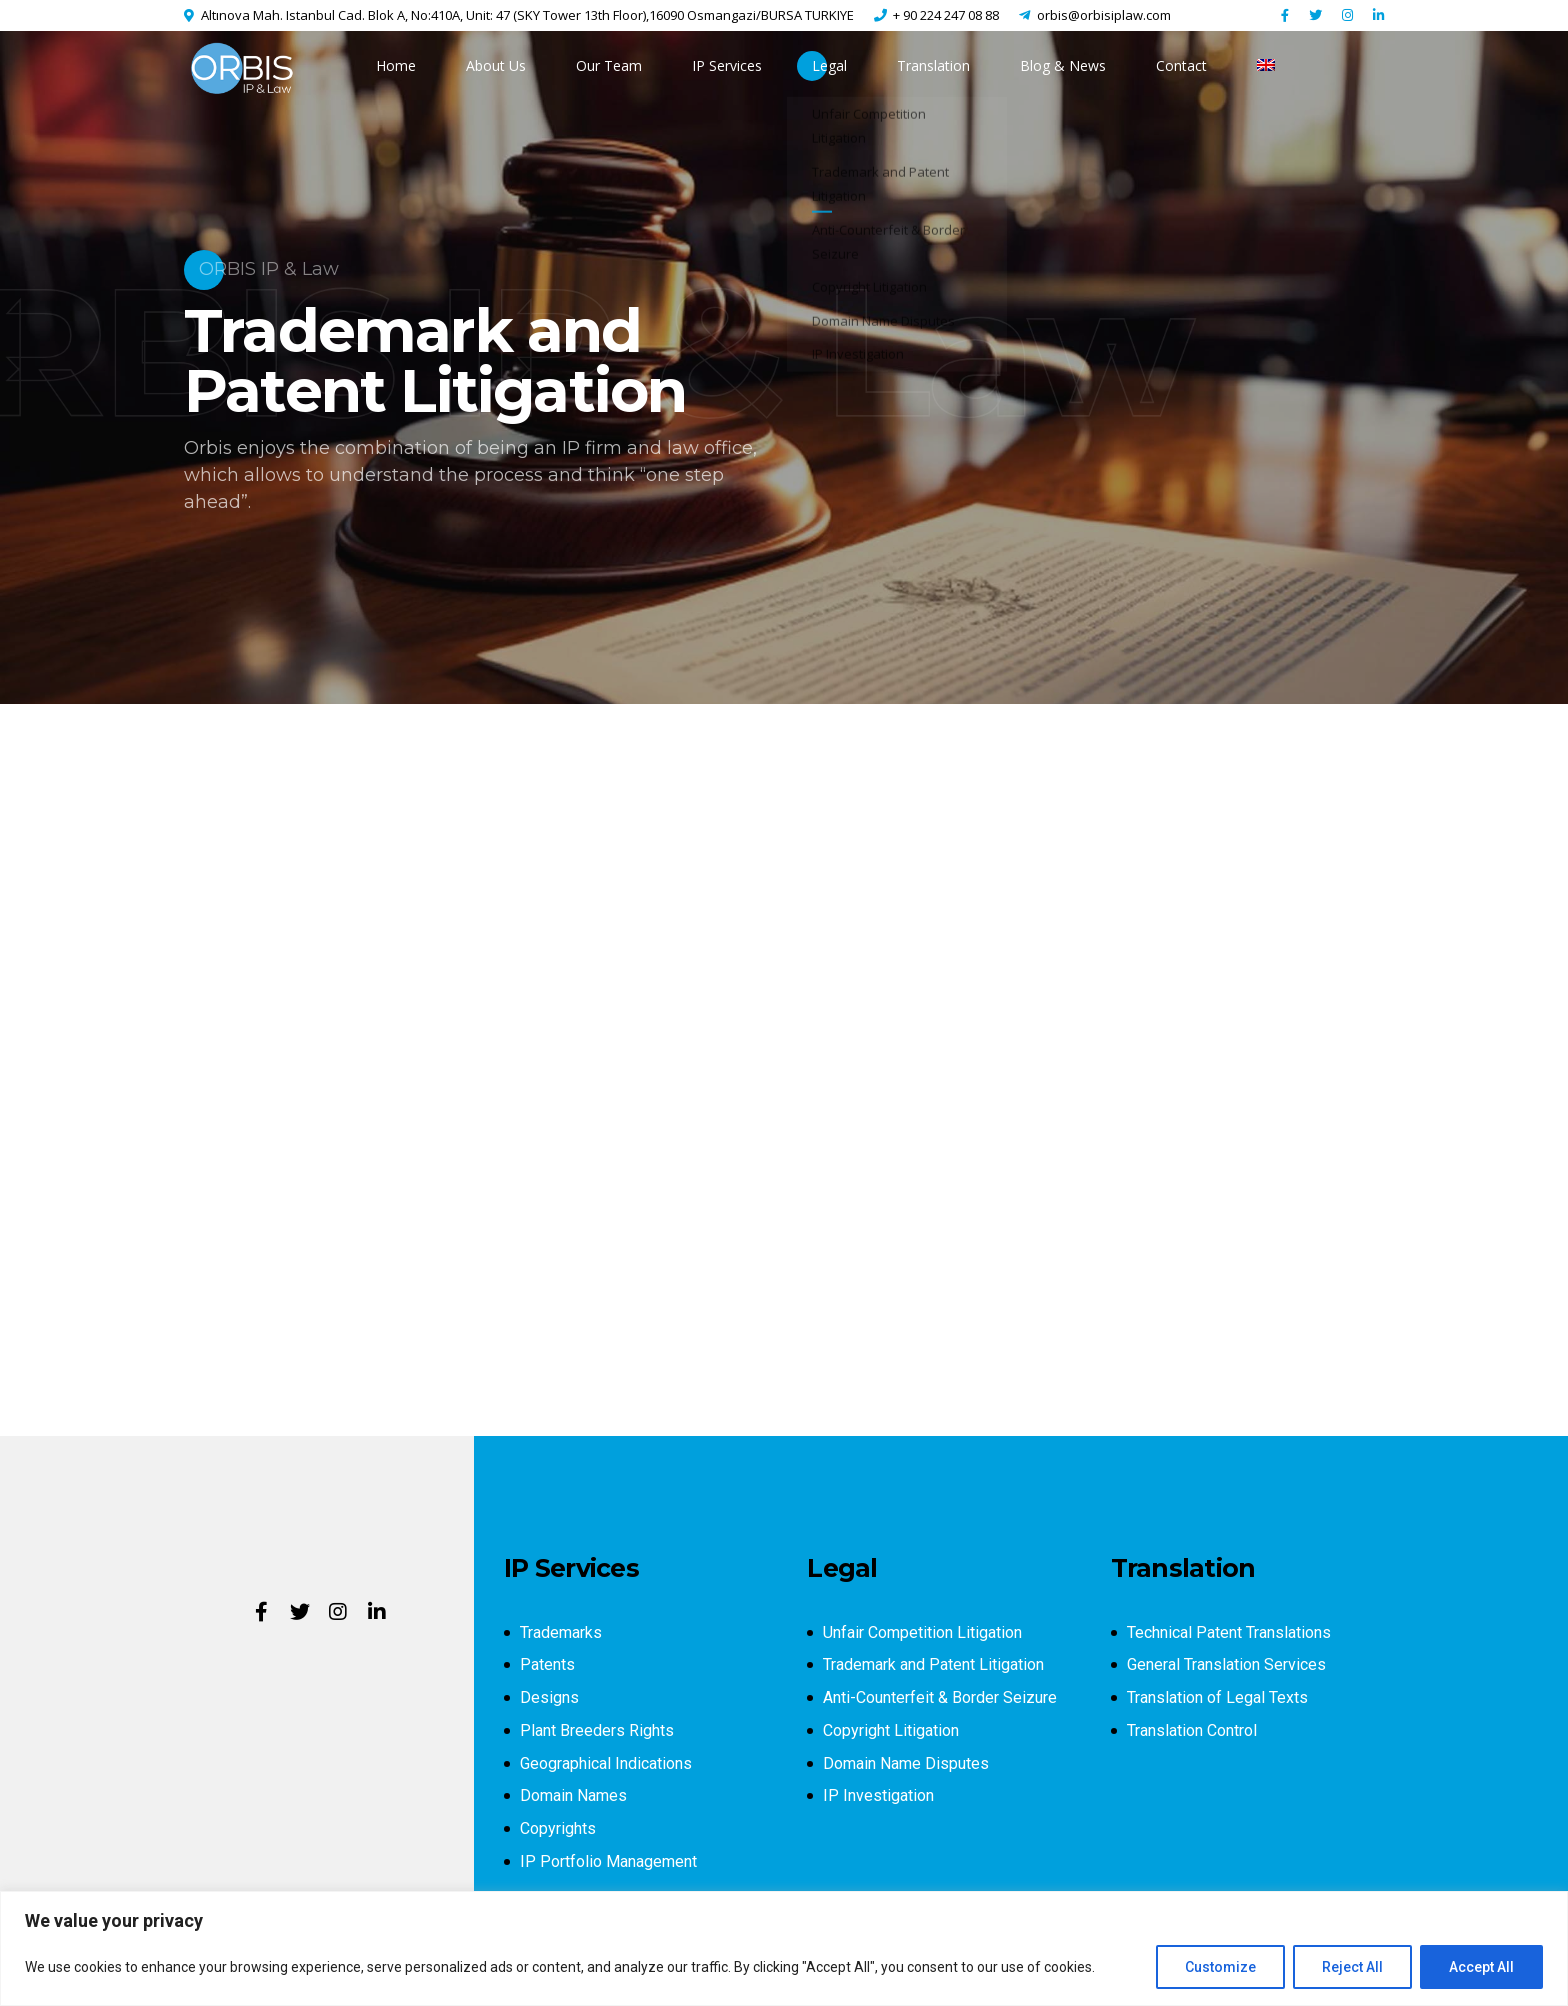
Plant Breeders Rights (597, 1730)
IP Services (727, 65)
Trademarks (561, 1632)
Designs (549, 1697)
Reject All (1352, 1967)
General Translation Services (1226, 1664)
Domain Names (573, 1795)
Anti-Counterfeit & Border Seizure (940, 1697)
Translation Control (1192, 1730)
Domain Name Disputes (906, 1763)
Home (396, 65)
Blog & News (1063, 65)
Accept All (1481, 1967)
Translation (933, 65)
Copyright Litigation (891, 1730)
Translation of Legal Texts (1217, 1697)
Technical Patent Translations (1229, 1632)
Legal (829, 65)
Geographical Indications (606, 1763)
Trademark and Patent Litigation (933, 1664)
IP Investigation (878, 1795)
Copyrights (558, 1828)
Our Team (609, 65)
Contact (1181, 65)
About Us (496, 65)
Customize (1220, 1967)
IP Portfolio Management (608, 1861)
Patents (547, 1664)
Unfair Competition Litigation (922, 1632)
